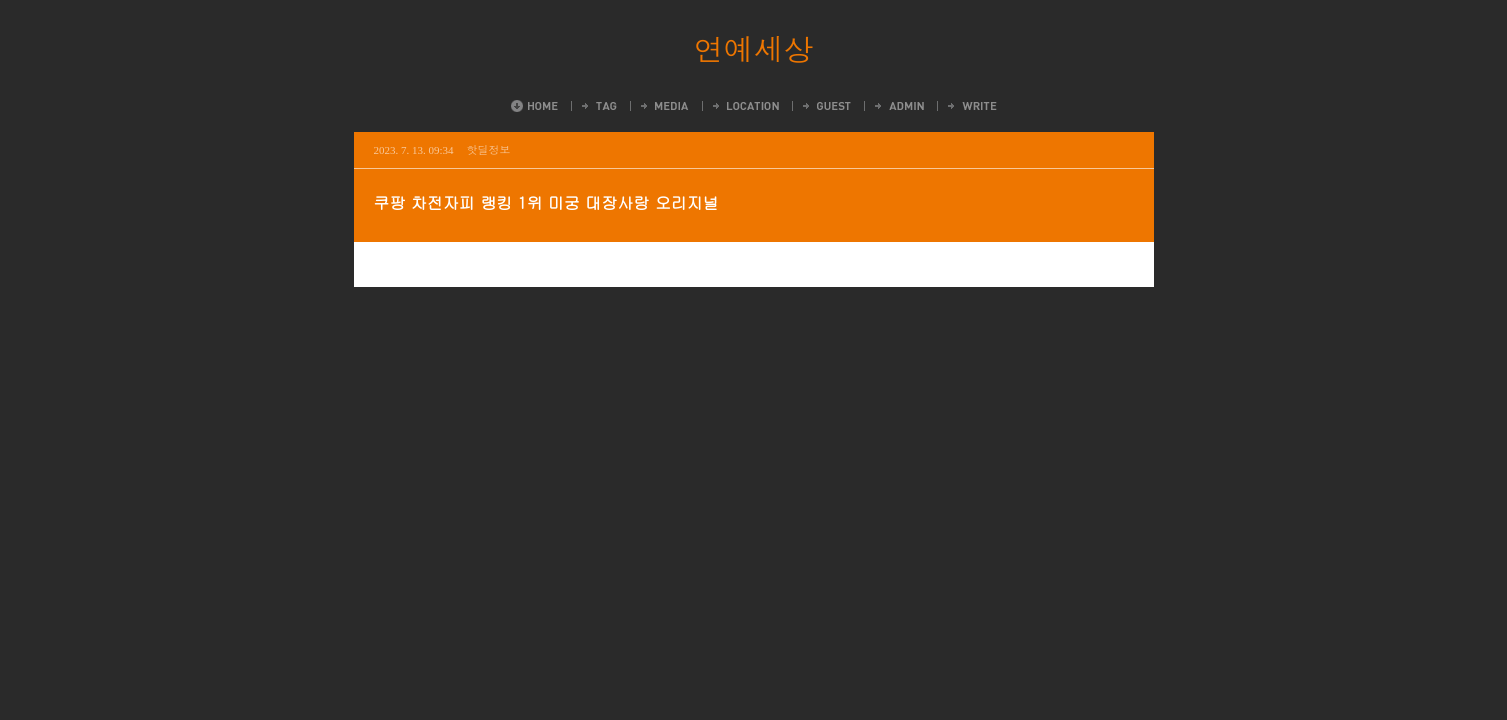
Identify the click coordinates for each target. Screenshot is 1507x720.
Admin (898, 106)
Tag (598, 106)
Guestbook (825, 106)
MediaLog (663, 106)
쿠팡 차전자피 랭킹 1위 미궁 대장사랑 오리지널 (546, 202)
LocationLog (744, 106)
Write (971, 106)
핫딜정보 (489, 149)
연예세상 (754, 48)
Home (534, 106)
